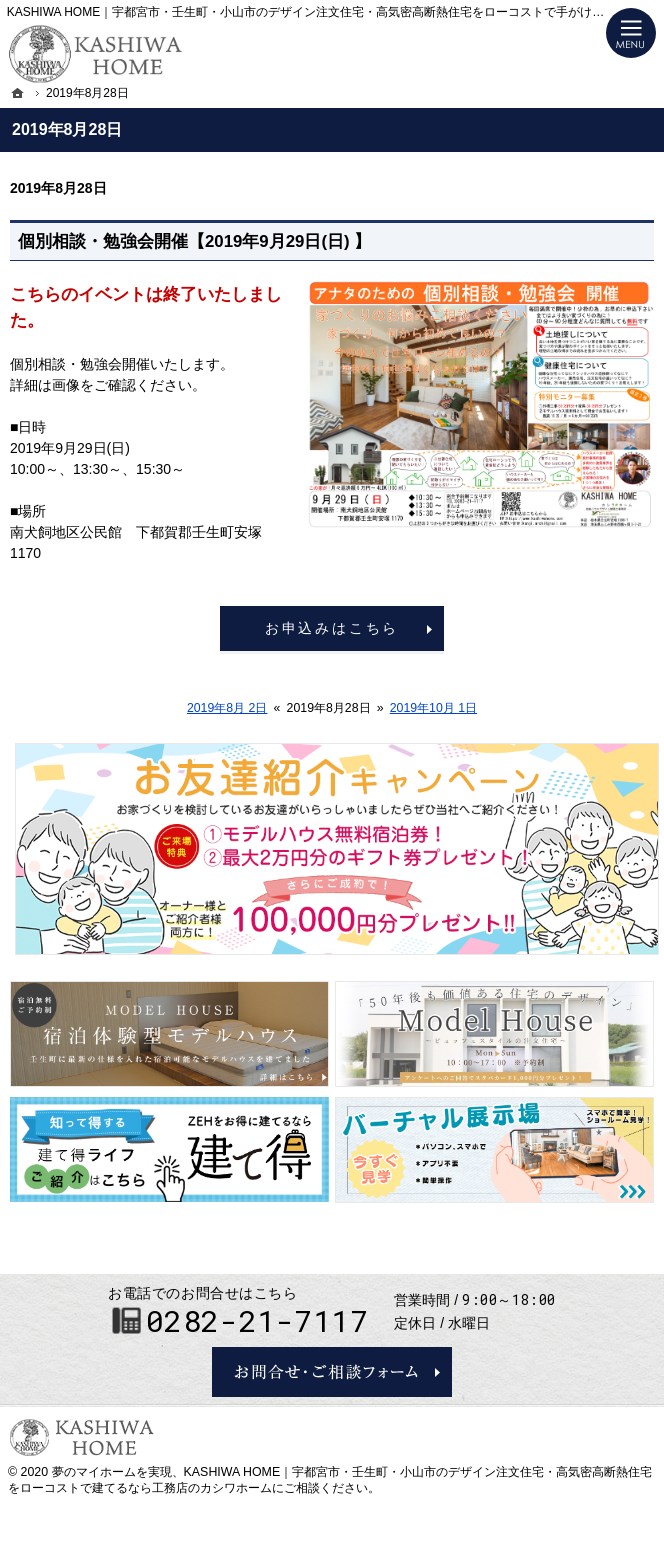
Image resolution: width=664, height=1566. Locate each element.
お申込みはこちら (332, 628)
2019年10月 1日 (433, 708)
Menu (631, 33)
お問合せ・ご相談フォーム (332, 1372)
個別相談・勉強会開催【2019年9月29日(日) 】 (194, 241)
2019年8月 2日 (227, 708)
